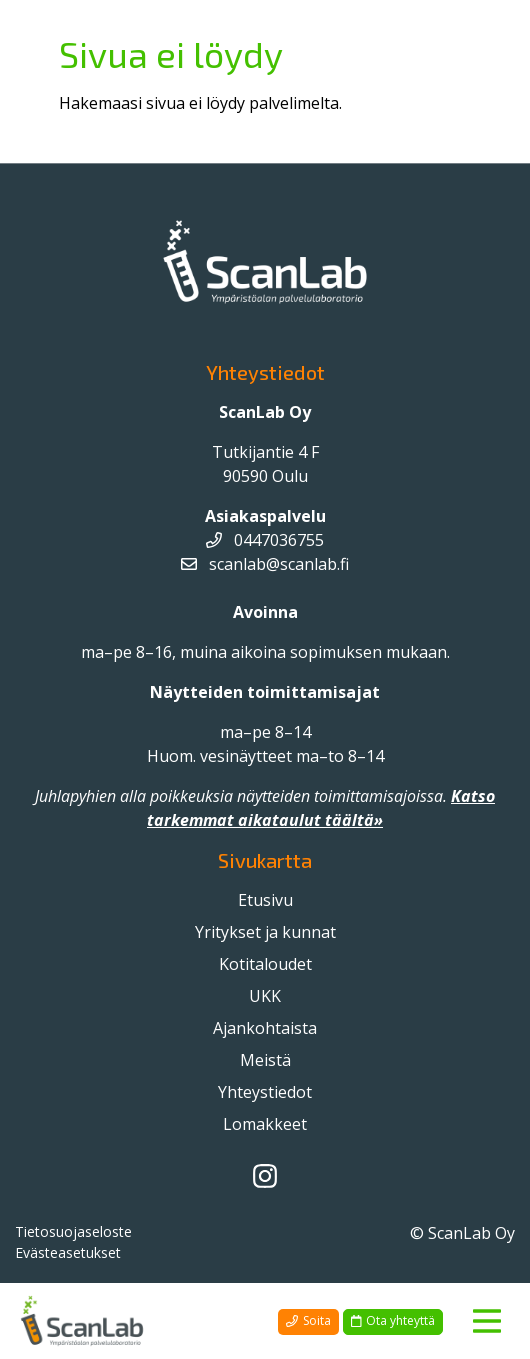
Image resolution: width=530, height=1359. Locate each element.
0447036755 (265, 540)
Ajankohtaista (265, 1028)
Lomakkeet (265, 1124)
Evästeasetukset (68, 1252)
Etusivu (265, 900)
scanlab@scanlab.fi (265, 564)
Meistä (265, 1060)
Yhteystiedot (265, 1092)
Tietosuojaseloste (73, 1231)
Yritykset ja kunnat (265, 932)
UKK (265, 996)
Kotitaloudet (265, 964)
